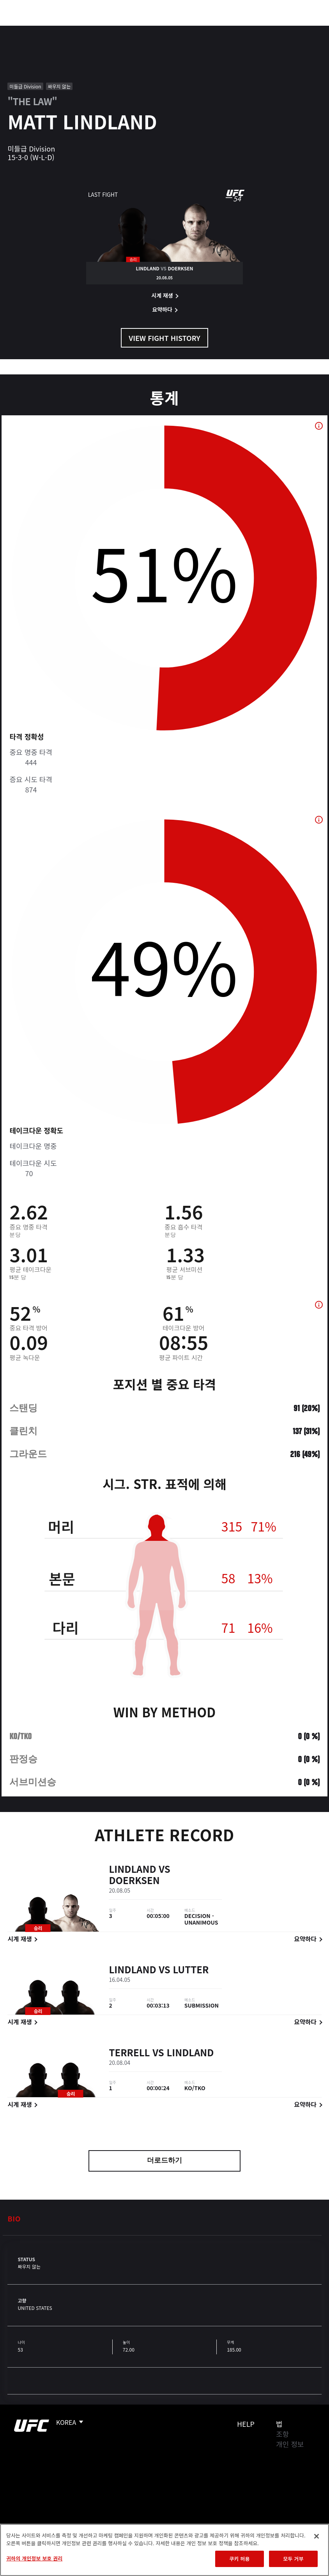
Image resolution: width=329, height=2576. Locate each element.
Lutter (191, 1970)
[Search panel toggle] (303, 30)
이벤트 (22, 29)
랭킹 (52, 29)
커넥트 (192, 29)
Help (246, 2424)
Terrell (129, 2053)
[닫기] (316, 2536)
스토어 (283, 29)
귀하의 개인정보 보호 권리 (34, 2558)
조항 (282, 2434)
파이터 (85, 29)
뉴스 (114, 29)
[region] (164, 2550)
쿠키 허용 (239, 2558)
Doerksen (134, 1881)
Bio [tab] (14, 2218)
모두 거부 (293, 2558)
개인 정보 (290, 2444)
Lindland (132, 1869)
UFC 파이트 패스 (238, 29)
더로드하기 (164, 2161)
